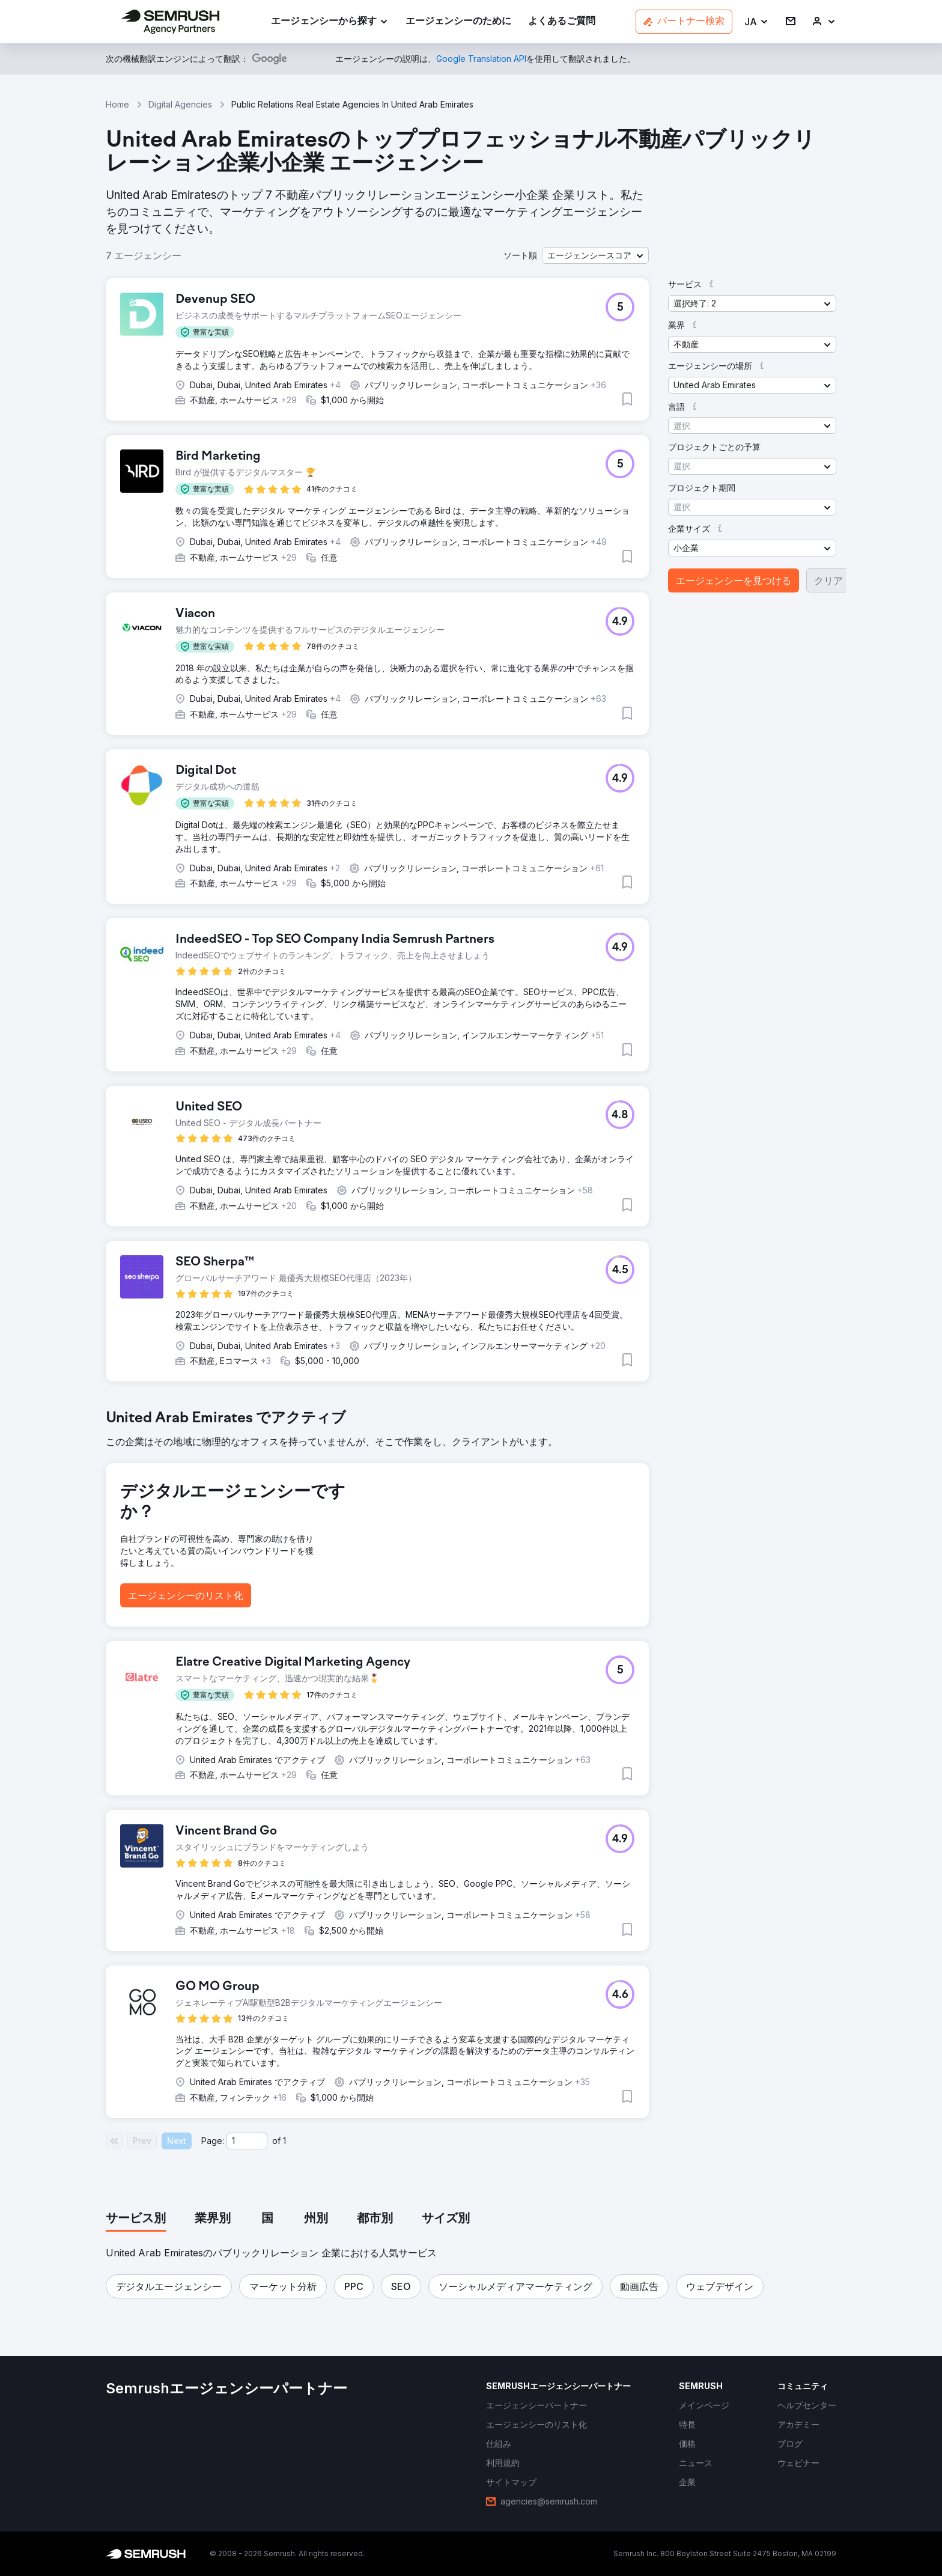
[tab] (136, 2219)
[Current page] (247, 2141)
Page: (212, 2141)
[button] (756, 22)
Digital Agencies (180, 104)
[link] (458, 21)
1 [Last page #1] (284, 2141)
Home (117, 104)
